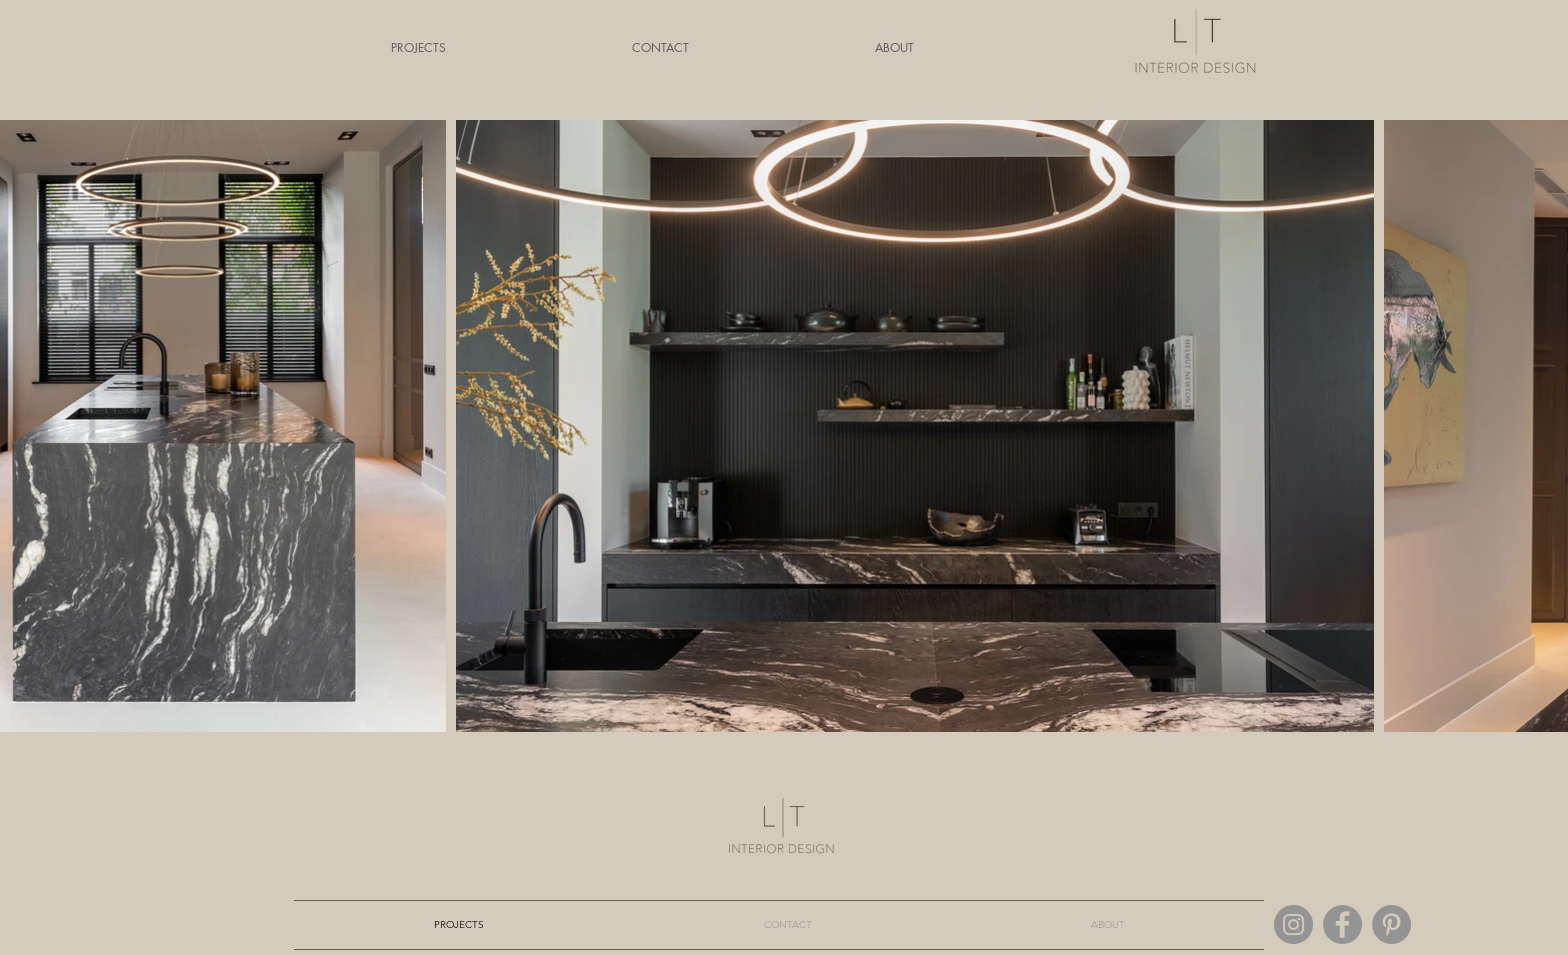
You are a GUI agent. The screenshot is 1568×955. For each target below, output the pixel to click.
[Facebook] (1342, 924)
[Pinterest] (1391, 924)
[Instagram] (1293, 924)
